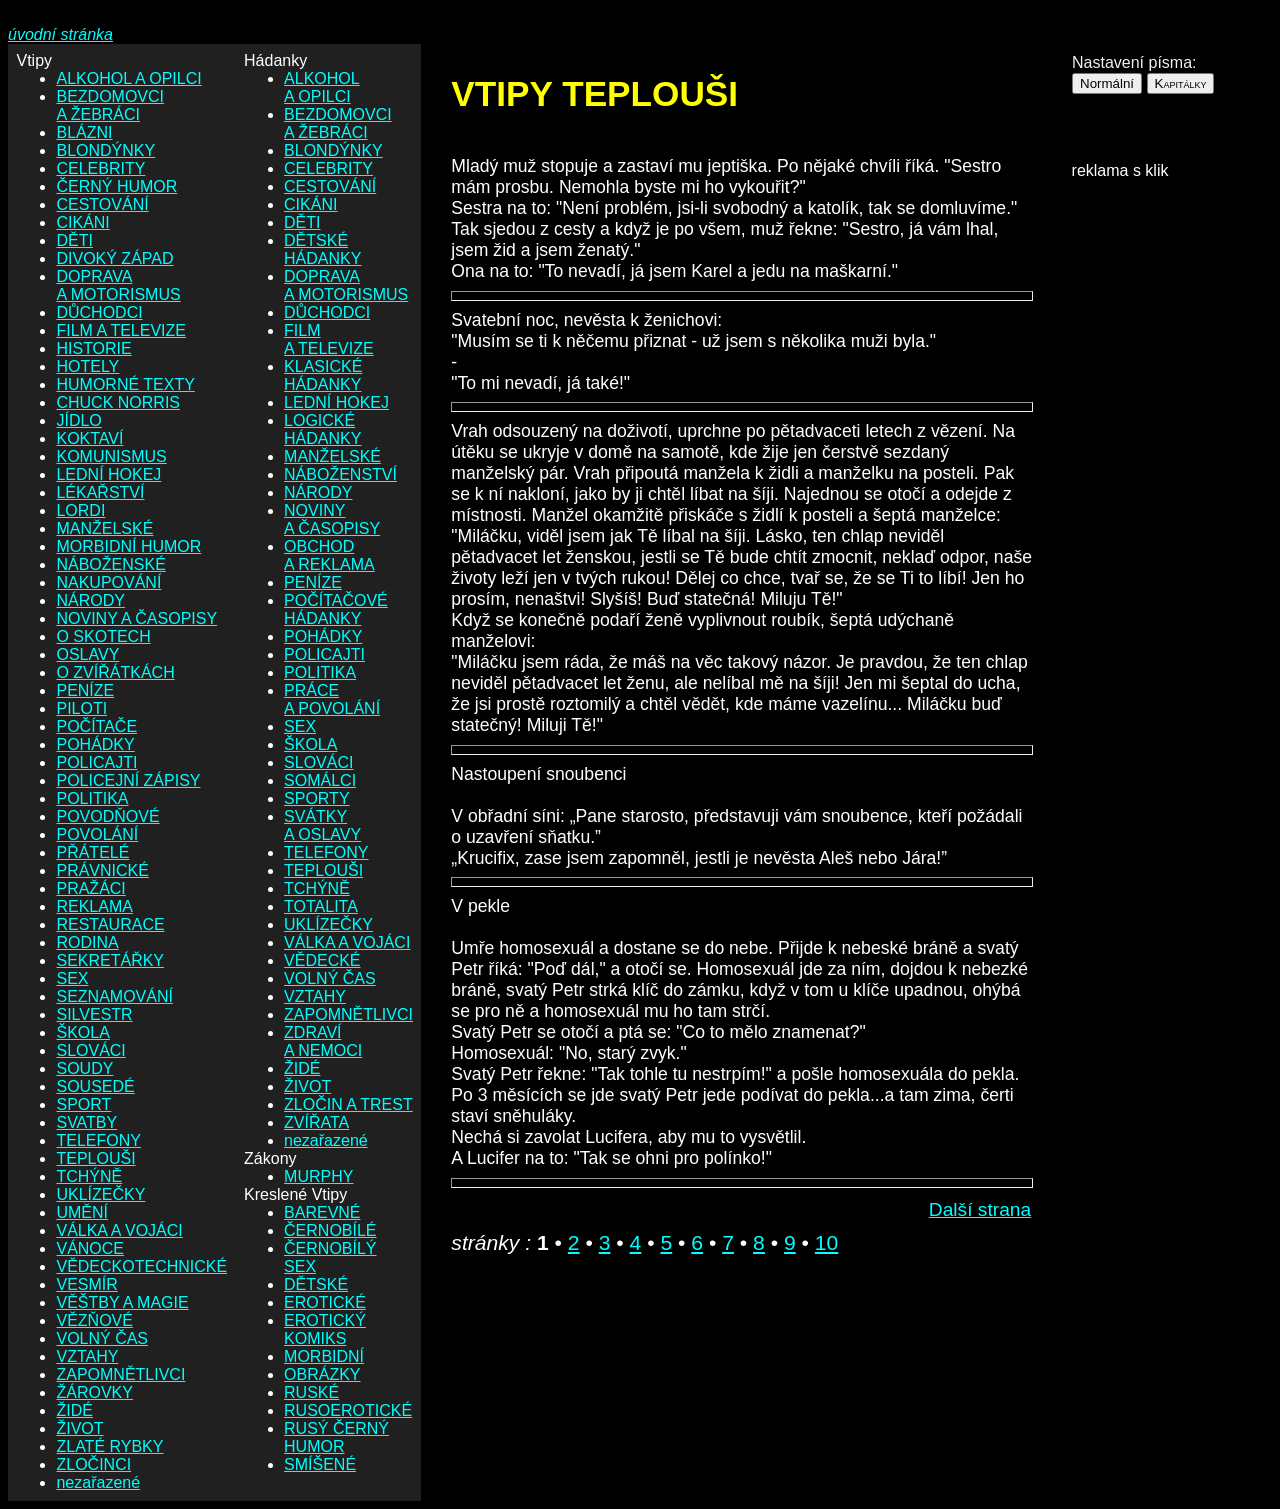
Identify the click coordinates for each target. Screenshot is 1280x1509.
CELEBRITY (100, 168)
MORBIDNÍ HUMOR (128, 546)
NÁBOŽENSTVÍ (340, 474)
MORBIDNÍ (324, 1356)
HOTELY (87, 366)
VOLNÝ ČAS (102, 1338)
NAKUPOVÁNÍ (108, 582)
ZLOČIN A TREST (348, 1104)
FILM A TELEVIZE (121, 330)
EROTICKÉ (325, 1302)
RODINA (87, 942)
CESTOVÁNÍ (102, 204)
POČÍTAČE (96, 726)
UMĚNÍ (82, 1212)
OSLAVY (87, 654)
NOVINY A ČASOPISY (136, 618)
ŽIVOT (79, 1428)
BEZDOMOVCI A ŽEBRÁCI (110, 105)
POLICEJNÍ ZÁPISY (128, 780)
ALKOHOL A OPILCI (128, 78)
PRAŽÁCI (90, 888)
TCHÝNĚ (89, 1176)
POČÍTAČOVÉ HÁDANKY (336, 609)
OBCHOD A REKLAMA (329, 555)
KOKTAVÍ (89, 438)
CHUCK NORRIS (118, 402)
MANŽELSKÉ (104, 528)
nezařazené (98, 1482)
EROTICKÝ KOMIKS (325, 1329)
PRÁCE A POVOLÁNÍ (332, 699)
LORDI (80, 510)
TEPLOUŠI (95, 1158)
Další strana (980, 1209)
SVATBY (86, 1122)
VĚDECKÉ (322, 960)
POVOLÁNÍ (97, 834)
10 (826, 1242)
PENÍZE (85, 690)
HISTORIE (93, 348)
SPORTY (317, 798)
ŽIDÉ (74, 1410)
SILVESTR (94, 1014)
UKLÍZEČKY (100, 1194)
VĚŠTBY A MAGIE (122, 1302)
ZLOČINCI (93, 1464)
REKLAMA (94, 906)
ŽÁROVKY (94, 1392)
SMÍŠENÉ (320, 1464)
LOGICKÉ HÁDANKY (322, 429)
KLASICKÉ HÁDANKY (323, 375)
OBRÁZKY (322, 1374)
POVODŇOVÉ (107, 816)
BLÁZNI (84, 132)
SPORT (83, 1104)
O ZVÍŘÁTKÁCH (115, 672)
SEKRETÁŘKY (110, 960)
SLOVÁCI (90, 1050)
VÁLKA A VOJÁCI (119, 1230)
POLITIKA (92, 798)
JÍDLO (78, 420)
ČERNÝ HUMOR (116, 186)
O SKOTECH (103, 636)
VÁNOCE (90, 1248)
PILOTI (81, 708)
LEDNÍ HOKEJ (108, 474)
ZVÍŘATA (316, 1122)
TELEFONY (98, 1140)
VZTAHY (87, 1356)
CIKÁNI (82, 222)
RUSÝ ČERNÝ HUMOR (336, 1437)
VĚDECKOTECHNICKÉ (141, 1266)
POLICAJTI (96, 762)
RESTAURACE (110, 924)
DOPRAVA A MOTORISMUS (118, 285)
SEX (72, 978)
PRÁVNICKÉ (102, 870)
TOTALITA (321, 906)
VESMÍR (86, 1284)
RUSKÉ (311, 1392)
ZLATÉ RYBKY (109, 1446)
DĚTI (74, 240)
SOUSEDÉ (95, 1086)
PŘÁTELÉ (92, 852)
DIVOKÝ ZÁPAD (114, 258)
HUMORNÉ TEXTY (125, 384)
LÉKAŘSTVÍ (100, 492)
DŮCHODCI (99, 312)
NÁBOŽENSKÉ (110, 564)
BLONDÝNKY (105, 150)
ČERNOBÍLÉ (330, 1230)
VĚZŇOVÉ (94, 1320)
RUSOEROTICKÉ (348, 1410)
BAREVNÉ (322, 1212)
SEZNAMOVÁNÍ (114, 996)
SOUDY (84, 1068)
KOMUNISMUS (111, 456)
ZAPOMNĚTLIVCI (120, 1374)
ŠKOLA (82, 1032)
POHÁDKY (95, 744)
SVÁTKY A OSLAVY (322, 825)
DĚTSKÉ (316, 1284)
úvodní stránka (60, 34)
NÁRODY (90, 600)
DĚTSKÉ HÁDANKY (322, 249)
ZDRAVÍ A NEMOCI (323, 1041)
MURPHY (318, 1176)
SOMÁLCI (320, 780)
